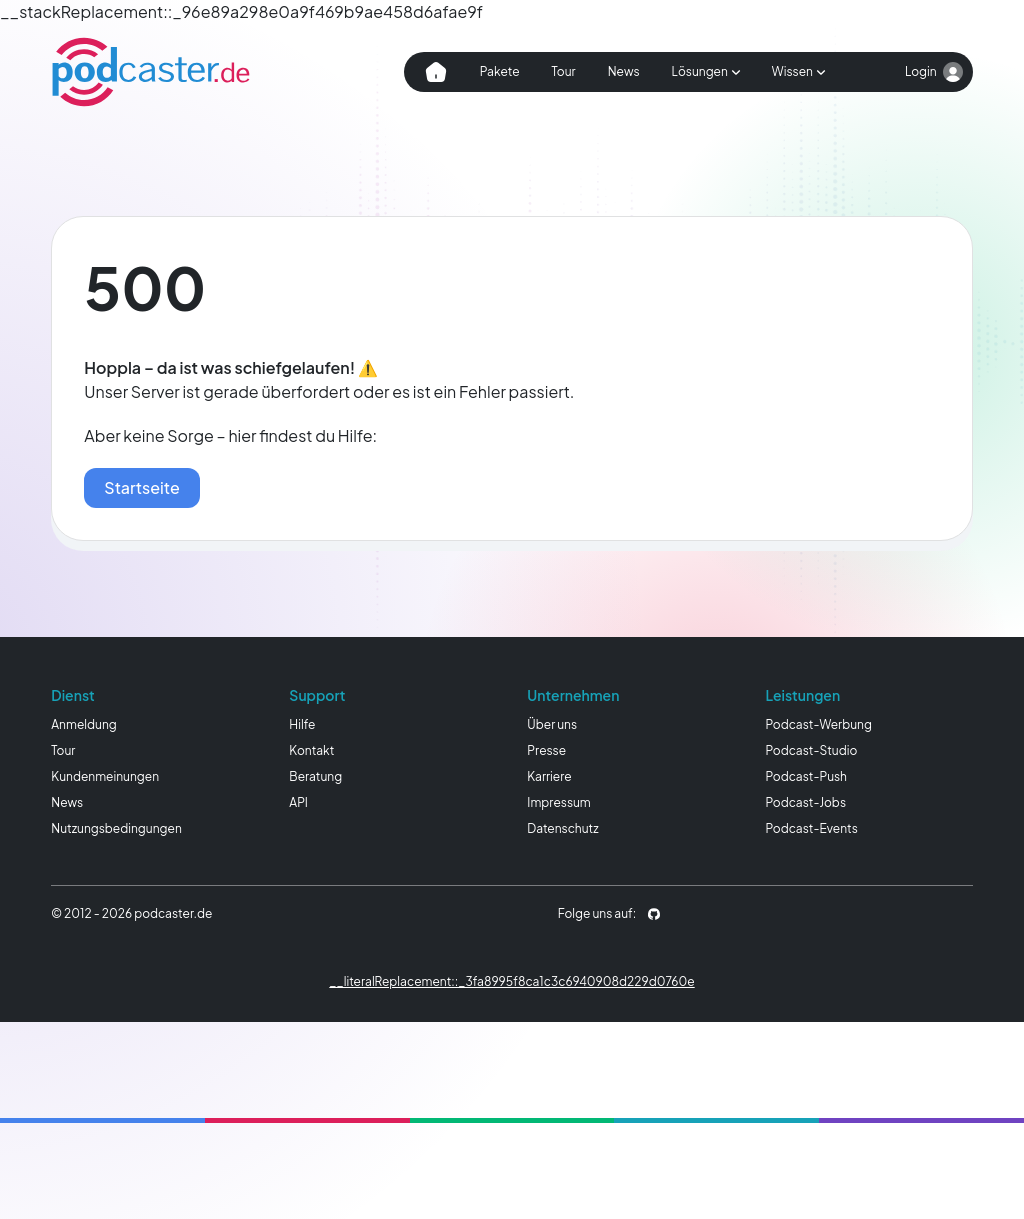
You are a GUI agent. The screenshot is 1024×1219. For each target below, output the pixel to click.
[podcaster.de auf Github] (654, 914)
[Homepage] (151, 72)
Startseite (141, 487)
